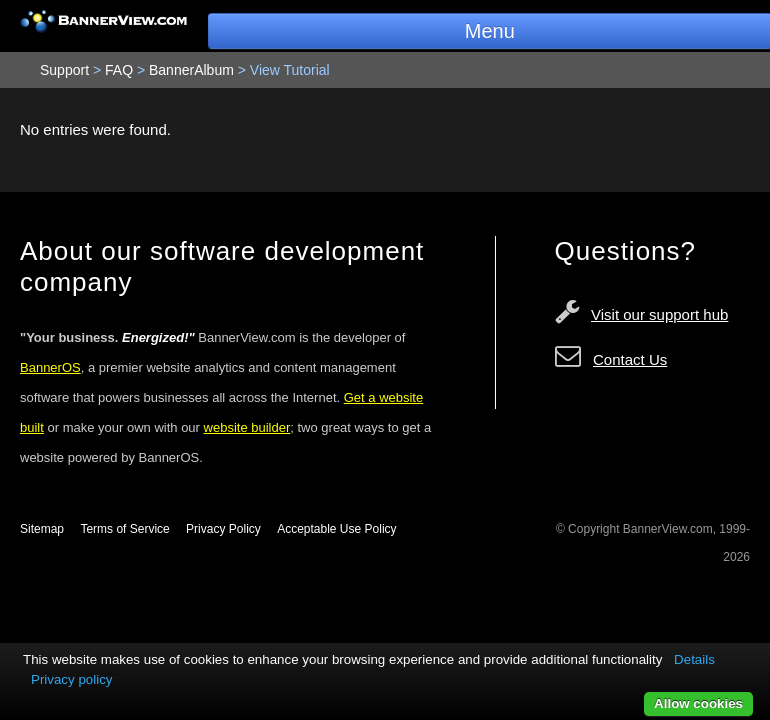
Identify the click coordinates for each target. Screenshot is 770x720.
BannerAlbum (191, 70)
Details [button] (694, 659)
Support (64, 70)
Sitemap (42, 529)
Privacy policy (71, 679)
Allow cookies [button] (698, 703)
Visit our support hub (659, 314)
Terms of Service (124, 529)
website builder (247, 427)
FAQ (119, 70)
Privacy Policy (223, 529)
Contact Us (630, 359)
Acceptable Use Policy (336, 529)
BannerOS (50, 367)
